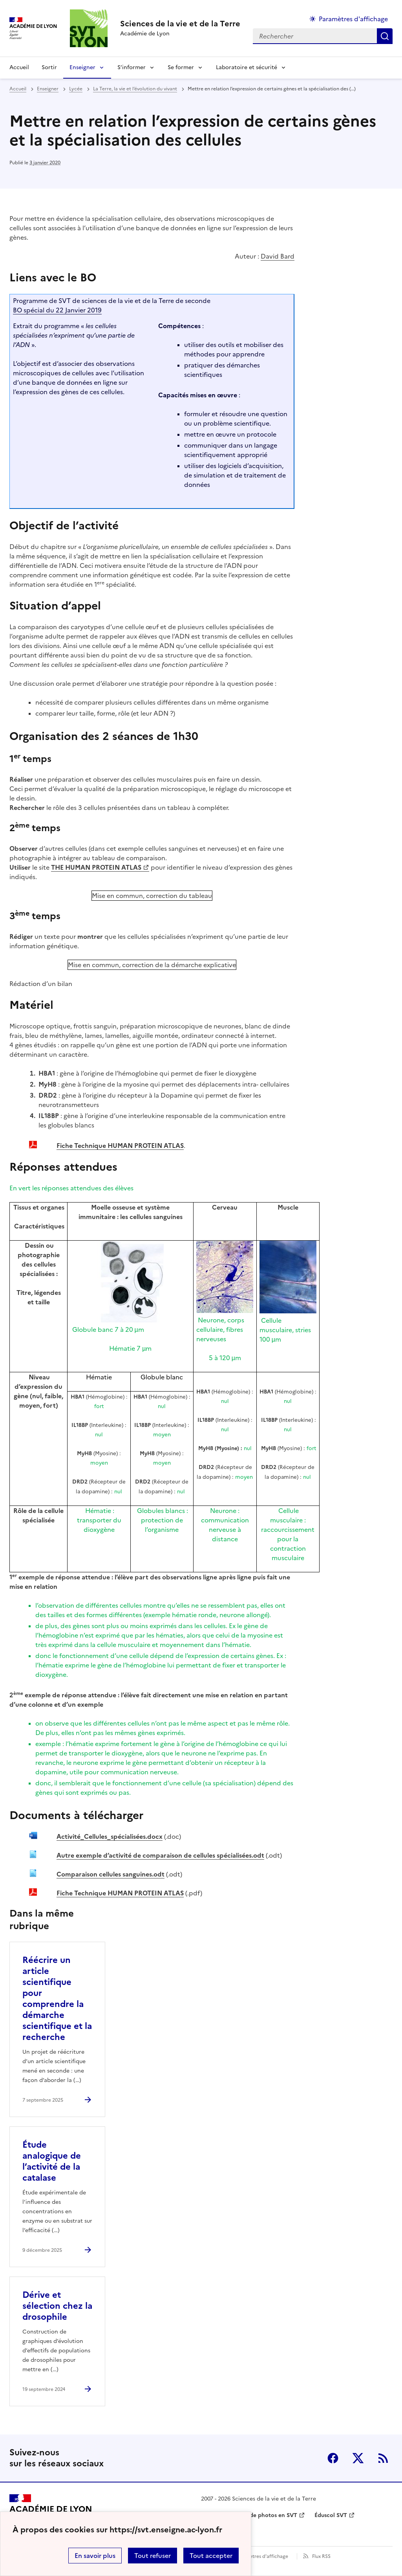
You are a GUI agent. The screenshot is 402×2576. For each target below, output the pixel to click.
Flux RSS (321, 2556)
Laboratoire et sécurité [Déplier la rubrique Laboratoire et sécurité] (246, 67)
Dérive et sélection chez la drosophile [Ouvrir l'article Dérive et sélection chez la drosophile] (57, 2305)
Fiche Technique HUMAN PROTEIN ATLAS (120, 1145)
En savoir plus (95, 2555)
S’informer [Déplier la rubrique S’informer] (131, 67)
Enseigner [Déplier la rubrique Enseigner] (82, 67)
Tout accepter (211, 2555)
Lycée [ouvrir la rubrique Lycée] (75, 88)
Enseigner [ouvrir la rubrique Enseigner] (47, 88)
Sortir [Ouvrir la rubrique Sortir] (49, 67)
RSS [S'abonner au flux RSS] (383, 2458)
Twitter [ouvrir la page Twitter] (358, 2458)
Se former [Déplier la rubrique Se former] (181, 67)
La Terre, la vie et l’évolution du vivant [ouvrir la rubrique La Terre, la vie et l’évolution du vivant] (135, 88)
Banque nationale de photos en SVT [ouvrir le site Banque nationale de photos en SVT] (249, 2515)
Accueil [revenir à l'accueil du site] (19, 67)
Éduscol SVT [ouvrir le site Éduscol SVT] (330, 2515)
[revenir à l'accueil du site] (180, 23)
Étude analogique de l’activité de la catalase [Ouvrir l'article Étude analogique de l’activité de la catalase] (51, 2161)
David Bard (277, 256)
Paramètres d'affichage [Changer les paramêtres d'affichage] (353, 19)
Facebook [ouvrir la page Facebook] (332, 2458)
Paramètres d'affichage (261, 2556)
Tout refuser (152, 2555)
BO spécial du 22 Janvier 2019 (57, 310)
